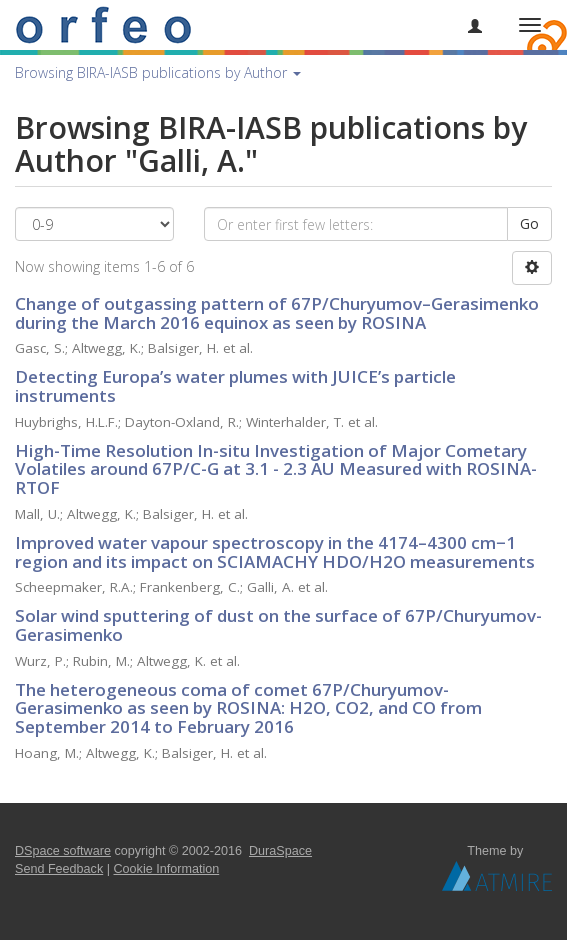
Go (529, 223)
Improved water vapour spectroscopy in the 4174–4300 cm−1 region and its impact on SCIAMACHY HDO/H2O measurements (275, 552)
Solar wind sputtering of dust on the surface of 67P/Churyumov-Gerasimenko (278, 625)
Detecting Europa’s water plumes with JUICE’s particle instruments (235, 386)
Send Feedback (59, 869)
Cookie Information (167, 869)
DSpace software (63, 851)
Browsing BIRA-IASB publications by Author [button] (158, 72)
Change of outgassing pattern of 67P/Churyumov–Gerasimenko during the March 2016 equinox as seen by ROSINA (277, 313)
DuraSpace (280, 851)
